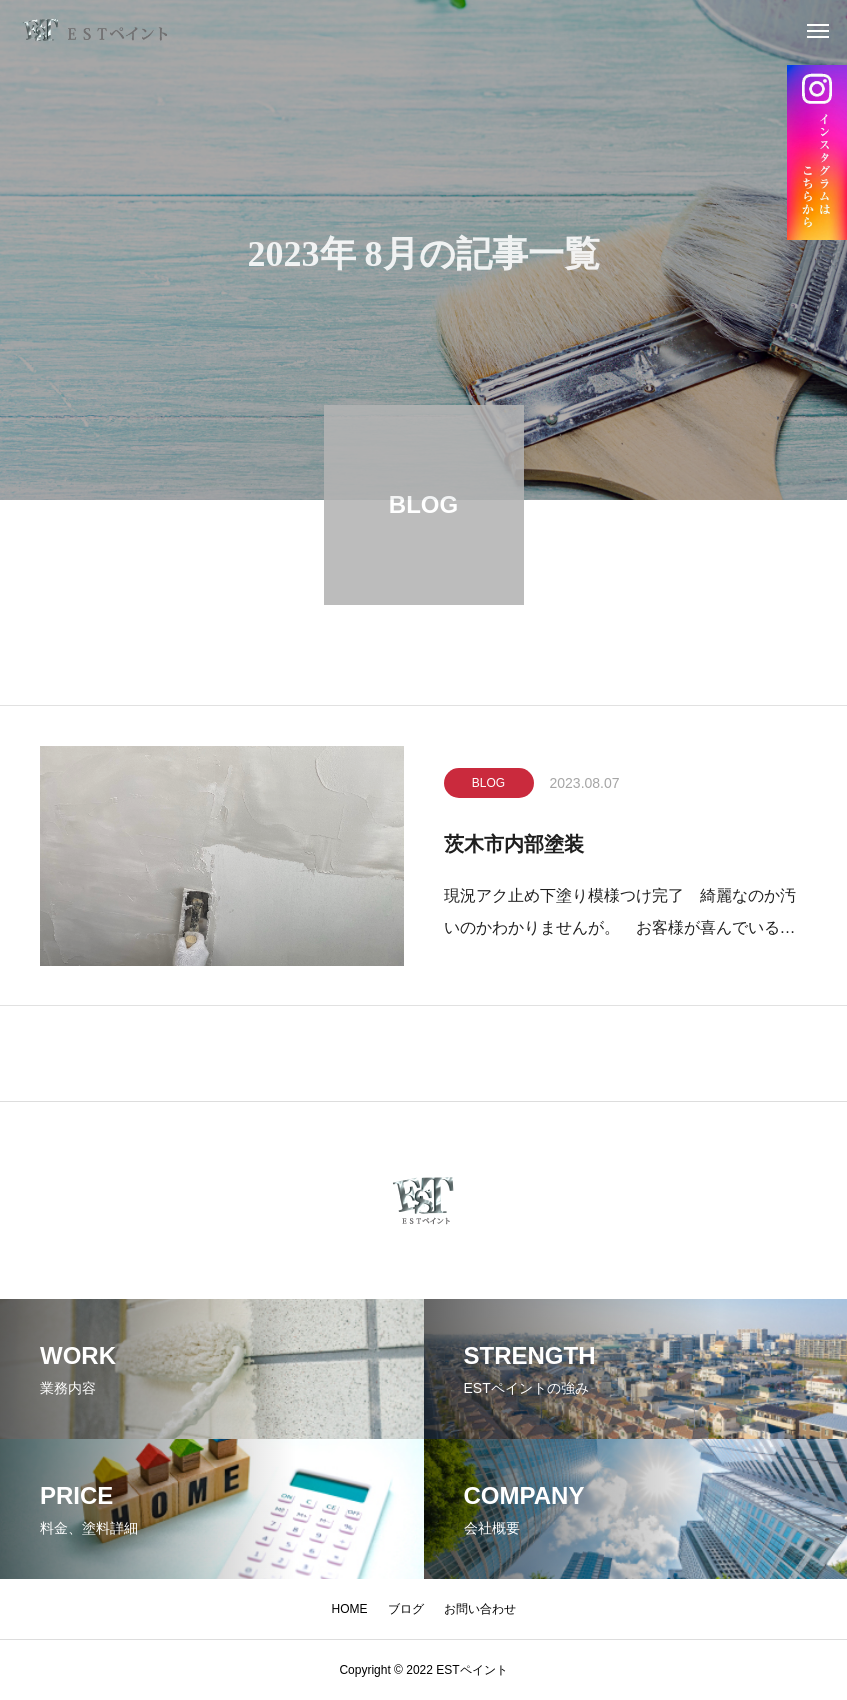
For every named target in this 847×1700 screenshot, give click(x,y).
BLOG (488, 788)
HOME (350, 1609)
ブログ (406, 1609)
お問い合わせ (480, 1609)
